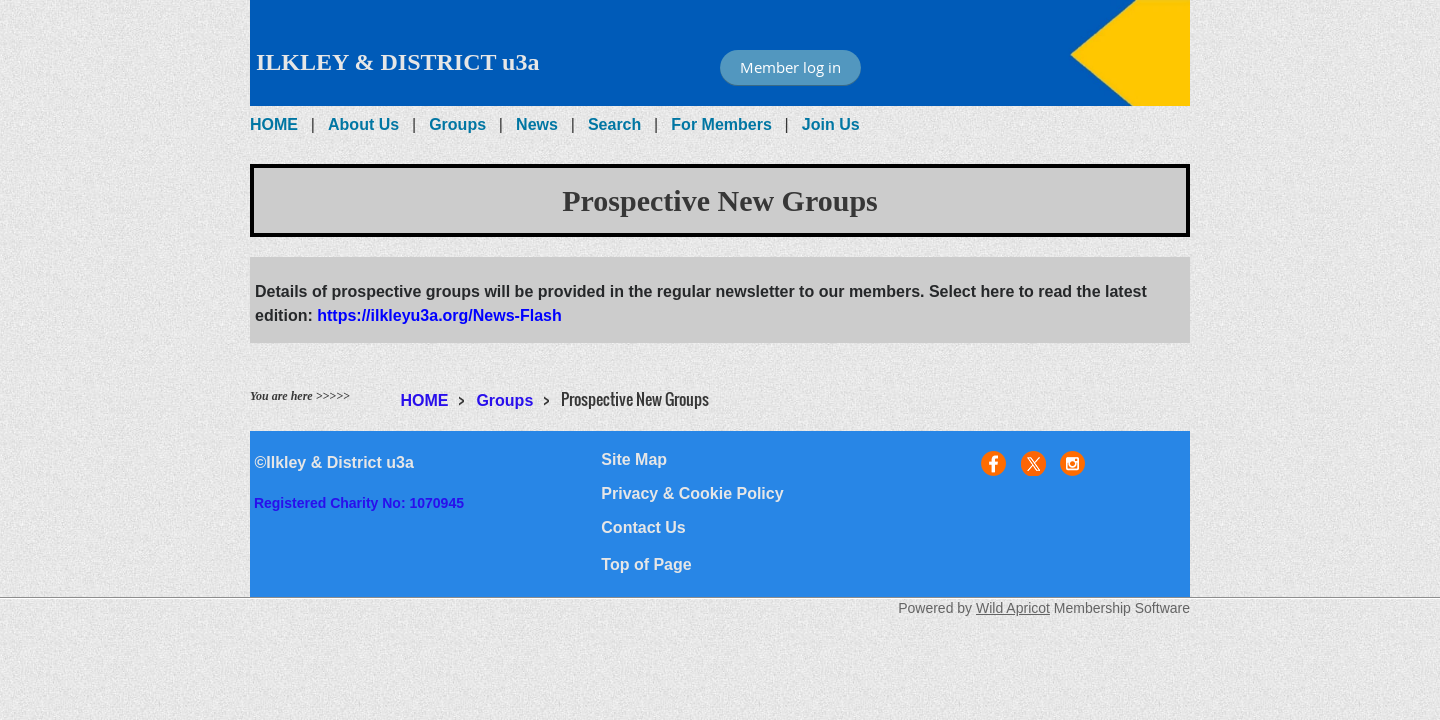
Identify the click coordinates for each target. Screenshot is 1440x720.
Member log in (790, 67)
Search (614, 124)
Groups (457, 124)
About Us (363, 124)
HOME (274, 124)
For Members (721, 124)
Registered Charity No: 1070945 (359, 503)
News (537, 124)
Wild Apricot (1013, 608)
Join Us (831, 124)
